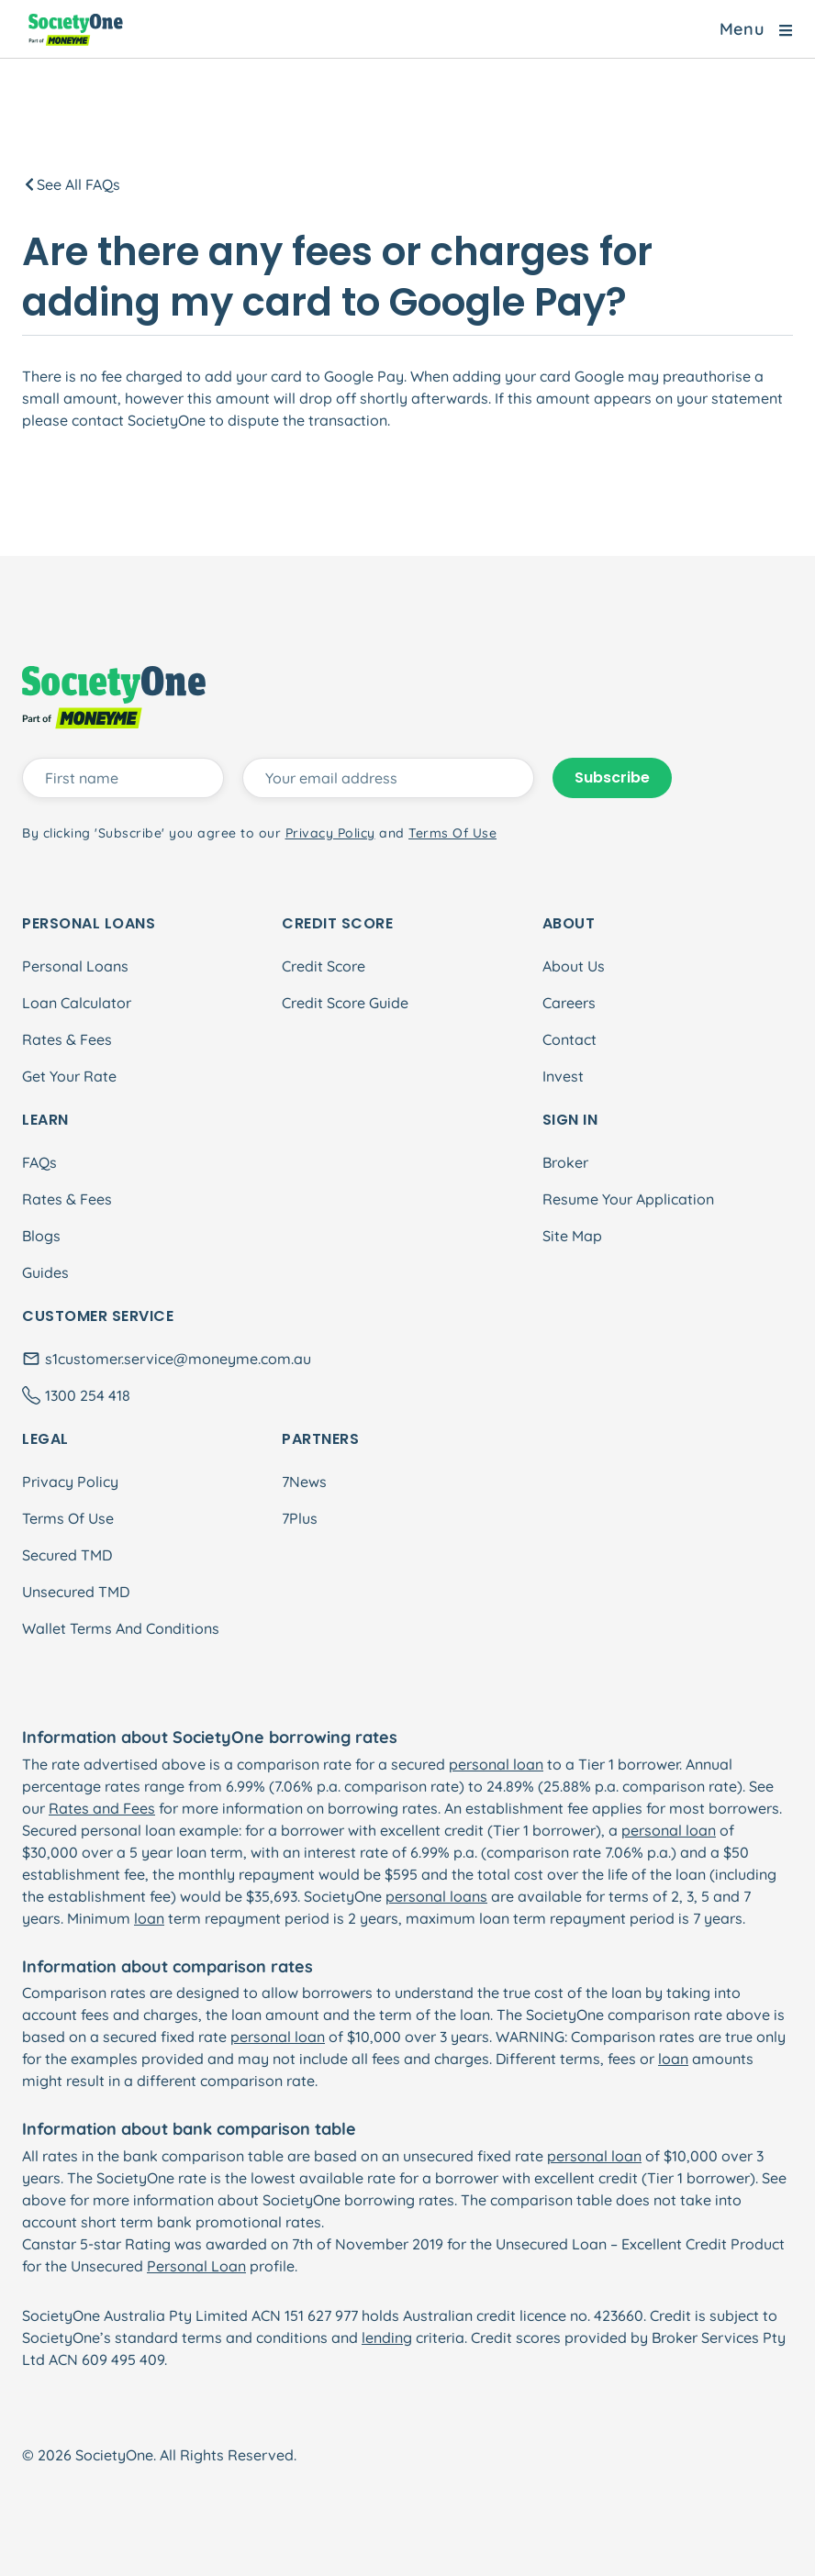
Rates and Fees (102, 1808)
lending (387, 2337)
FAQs (39, 1162)
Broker (565, 1162)
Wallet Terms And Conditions (120, 1628)
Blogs (41, 1236)
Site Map (572, 1236)
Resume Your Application (628, 1199)
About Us (573, 966)
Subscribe (612, 777)
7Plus (300, 1518)
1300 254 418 (87, 1395)
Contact (569, 1039)
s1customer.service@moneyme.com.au (178, 1358)
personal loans (436, 1896)
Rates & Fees (67, 1039)
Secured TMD (67, 1555)
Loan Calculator (76, 1003)
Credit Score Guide (345, 1003)
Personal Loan (196, 2266)
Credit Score (323, 966)
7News (304, 1481)
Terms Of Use (68, 1518)
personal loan (496, 1764)
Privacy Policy (70, 1481)
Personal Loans (75, 966)
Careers (569, 1003)
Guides (45, 1272)
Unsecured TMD (75, 1591)
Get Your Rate (69, 1076)
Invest (563, 1076)
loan (149, 1918)
